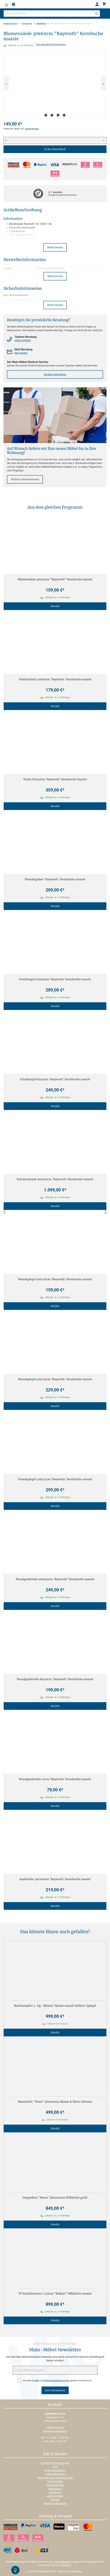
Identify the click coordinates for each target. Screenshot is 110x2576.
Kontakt (55, 2499)
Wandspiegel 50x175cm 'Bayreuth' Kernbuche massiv (55, 1379)
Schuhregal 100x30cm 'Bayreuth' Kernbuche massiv (55, 979)
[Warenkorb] (104, 4)
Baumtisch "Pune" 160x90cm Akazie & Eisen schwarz (55, 2101)
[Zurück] (4, 1212)
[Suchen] (96, 13)
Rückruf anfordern (55, 374)
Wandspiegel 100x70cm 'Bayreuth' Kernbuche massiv (55, 1279)
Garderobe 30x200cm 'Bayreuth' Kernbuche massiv (55, 1879)
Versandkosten (32, 129)
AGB (37, 2380)
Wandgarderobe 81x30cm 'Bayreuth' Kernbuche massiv (55, 1679)
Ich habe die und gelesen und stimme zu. (57, 2380)
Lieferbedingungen (55, 2474)
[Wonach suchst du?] (51, 13)
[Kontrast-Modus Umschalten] (15, 2570)
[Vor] (105, 1212)
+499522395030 (55, 2427)
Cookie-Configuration (55, 2503)
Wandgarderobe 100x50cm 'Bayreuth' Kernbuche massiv (55, 1579)
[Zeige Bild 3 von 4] (58, 115)
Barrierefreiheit (55, 2496)
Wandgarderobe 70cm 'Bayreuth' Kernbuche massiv (55, 1779)
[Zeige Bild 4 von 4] (64, 115)
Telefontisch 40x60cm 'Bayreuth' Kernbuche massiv (55, 679)
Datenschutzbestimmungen (56, 2380)
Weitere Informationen (25, 479)
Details (55, 606)
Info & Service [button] (55, 2454)
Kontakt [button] (55, 2405)
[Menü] (6, 4)
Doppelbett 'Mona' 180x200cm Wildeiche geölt (55, 2197)
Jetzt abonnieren (55, 2390)
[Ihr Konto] (97, 4)
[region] (55, 83)
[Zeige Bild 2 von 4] (52, 115)
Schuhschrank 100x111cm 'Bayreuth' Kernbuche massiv (55, 1179)
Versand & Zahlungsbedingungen (55, 2477)
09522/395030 (22, 340)
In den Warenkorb (55, 149)
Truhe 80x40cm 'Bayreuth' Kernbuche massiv (55, 779)
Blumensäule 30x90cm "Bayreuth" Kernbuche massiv (55, 579)
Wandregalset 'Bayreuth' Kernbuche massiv (55, 879)
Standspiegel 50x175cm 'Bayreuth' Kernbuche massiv (55, 1479)
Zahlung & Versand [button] (55, 2516)
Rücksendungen (55, 2485)
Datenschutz (55, 2488)
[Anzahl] (55, 140)
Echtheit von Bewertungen (55, 2463)
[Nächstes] (103, 83)
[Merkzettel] (13, 4)
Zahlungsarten (55, 2481)
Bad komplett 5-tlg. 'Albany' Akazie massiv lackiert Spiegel (55, 2005)
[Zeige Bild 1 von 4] (45, 115)
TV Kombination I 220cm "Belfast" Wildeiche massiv (55, 2293)
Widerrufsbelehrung (55, 2470)
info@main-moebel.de (55, 2431)
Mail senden (20, 353)
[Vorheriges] (6, 83)
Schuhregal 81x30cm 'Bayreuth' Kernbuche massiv (55, 1079)
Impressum (55, 2492)
